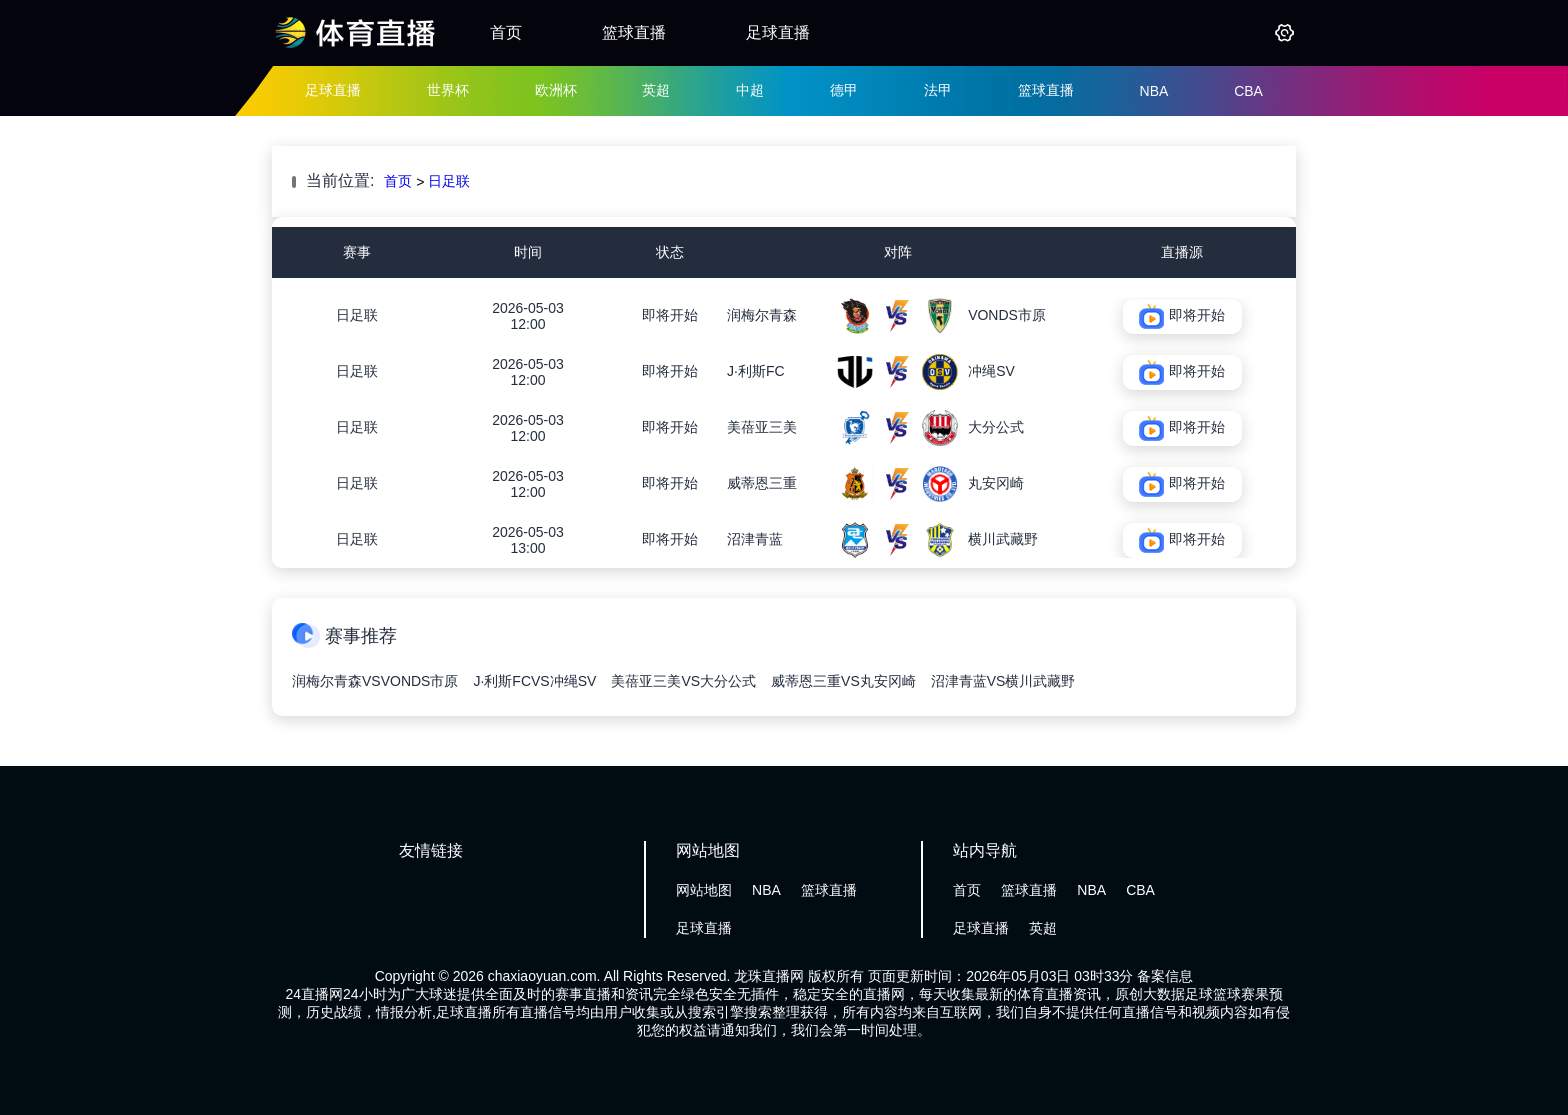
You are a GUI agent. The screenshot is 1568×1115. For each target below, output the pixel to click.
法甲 (938, 90)
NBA (1154, 91)
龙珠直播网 (769, 976)
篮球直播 (634, 32)
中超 (750, 90)
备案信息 (1165, 976)
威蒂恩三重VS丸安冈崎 (843, 681)
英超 (656, 90)
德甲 (844, 90)
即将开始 (670, 315)
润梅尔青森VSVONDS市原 (375, 681)
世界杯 (448, 90)
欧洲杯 (556, 90)
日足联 (449, 181)
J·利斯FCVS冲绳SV (534, 681)
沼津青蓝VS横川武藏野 (1003, 681)
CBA (1248, 91)
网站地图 (704, 890)
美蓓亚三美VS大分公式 (683, 681)
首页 (506, 32)
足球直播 (778, 32)
